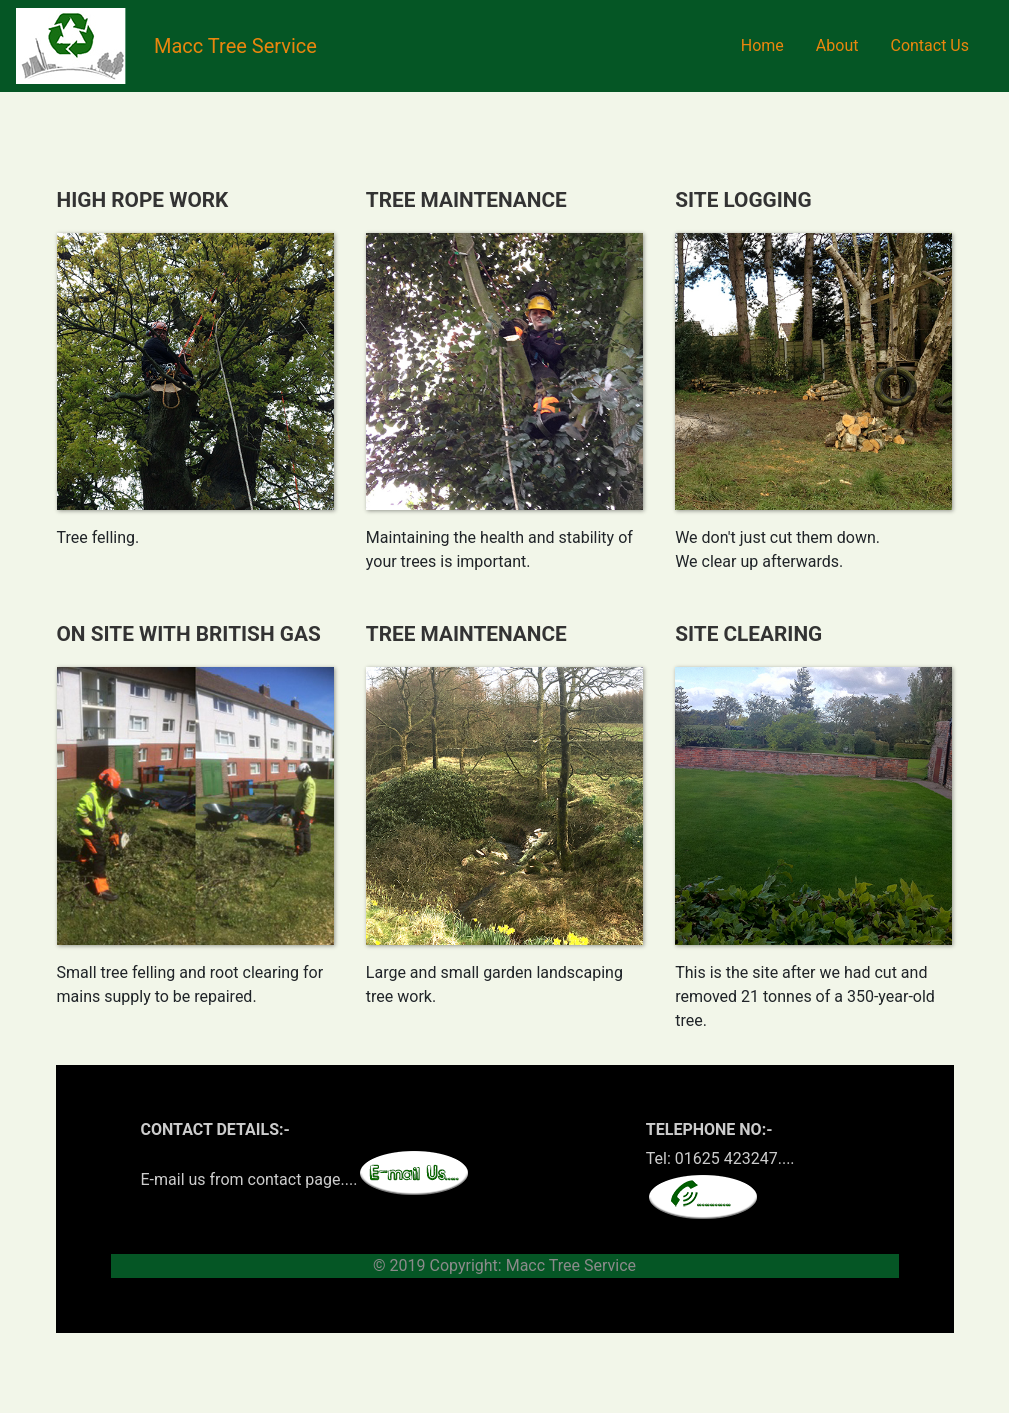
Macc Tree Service (235, 46)
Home (762, 45)
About (837, 45)
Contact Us (929, 45)
